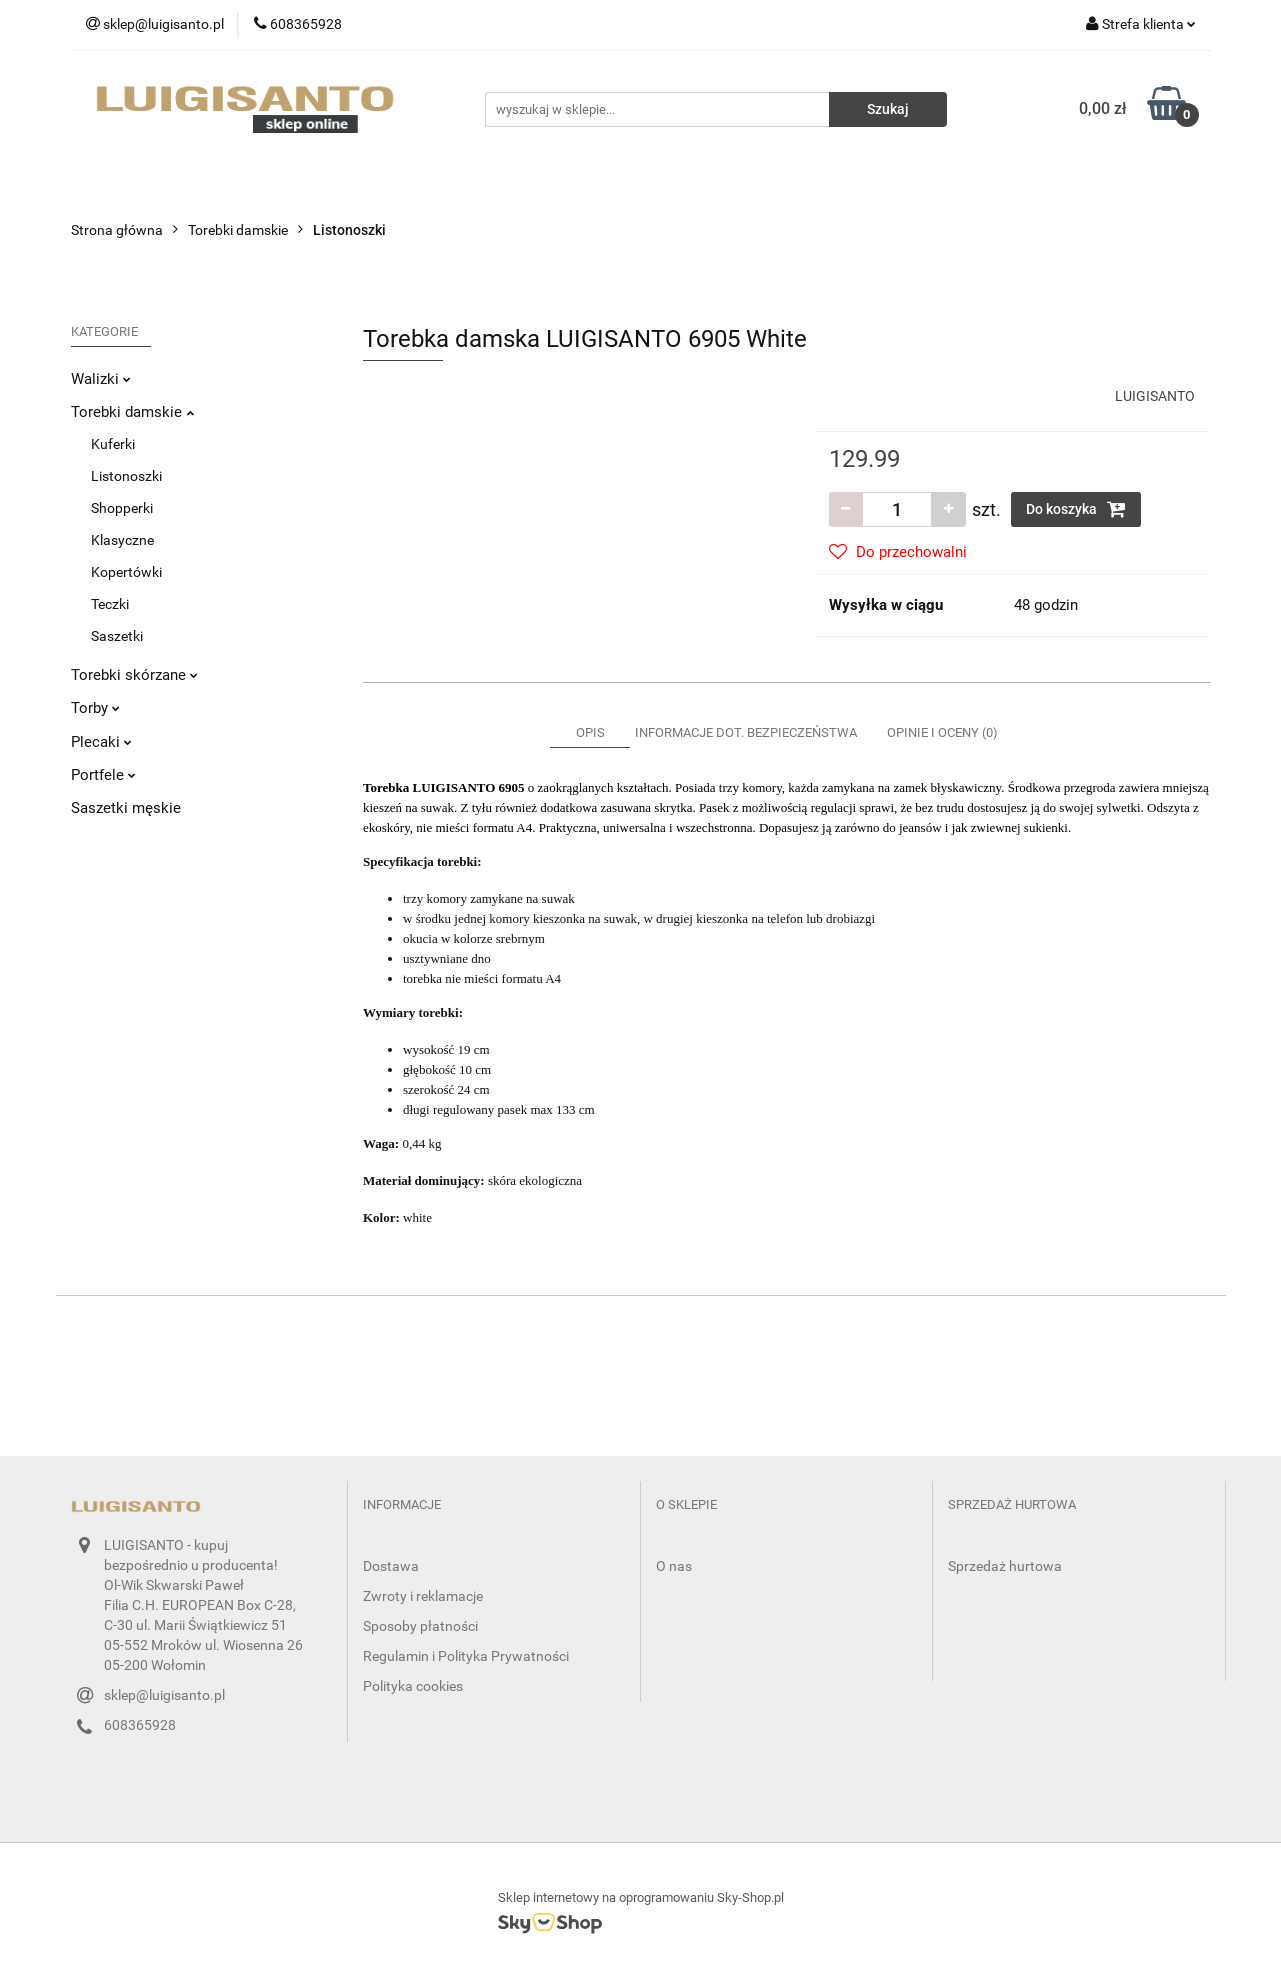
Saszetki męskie (126, 808)
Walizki (101, 379)
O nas (674, 1566)
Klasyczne (122, 540)
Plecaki (101, 742)
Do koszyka (1076, 509)
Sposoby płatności (420, 1626)
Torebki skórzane (134, 675)
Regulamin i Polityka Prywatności (466, 1656)
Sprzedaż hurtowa (1005, 1566)
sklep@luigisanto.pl (164, 1695)
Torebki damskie (132, 412)
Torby (95, 708)
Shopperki (122, 508)
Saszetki (117, 636)
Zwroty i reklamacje (423, 1596)
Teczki (110, 604)
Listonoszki (126, 476)
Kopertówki (126, 572)
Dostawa (391, 1566)
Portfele (103, 775)
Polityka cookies (413, 1686)
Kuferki (113, 444)
